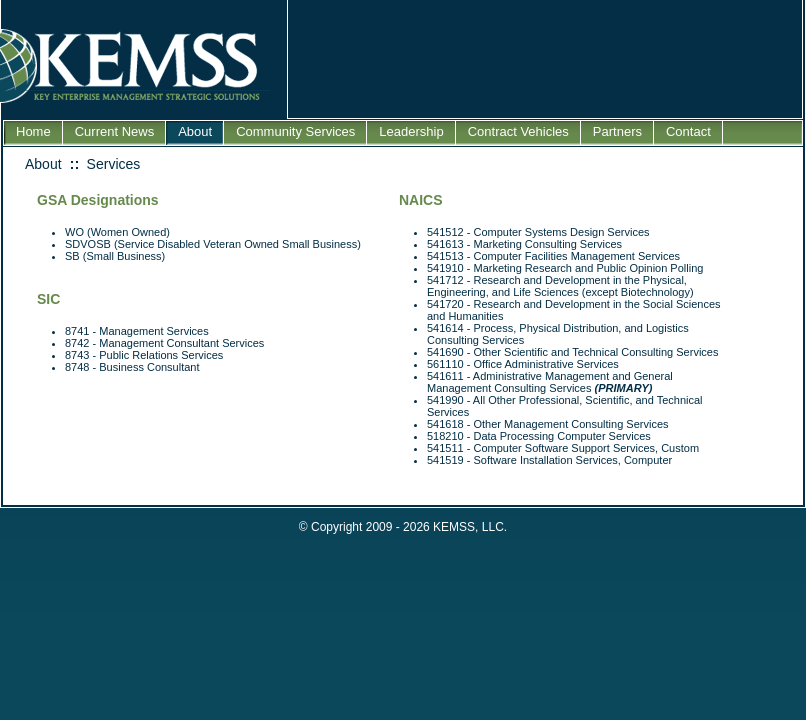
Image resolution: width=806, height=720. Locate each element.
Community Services (295, 131)
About (195, 131)
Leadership (411, 131)
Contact (688, 131)
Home (33, 131)
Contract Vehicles (518, 131)
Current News (114, 131)
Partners (617, 131)
